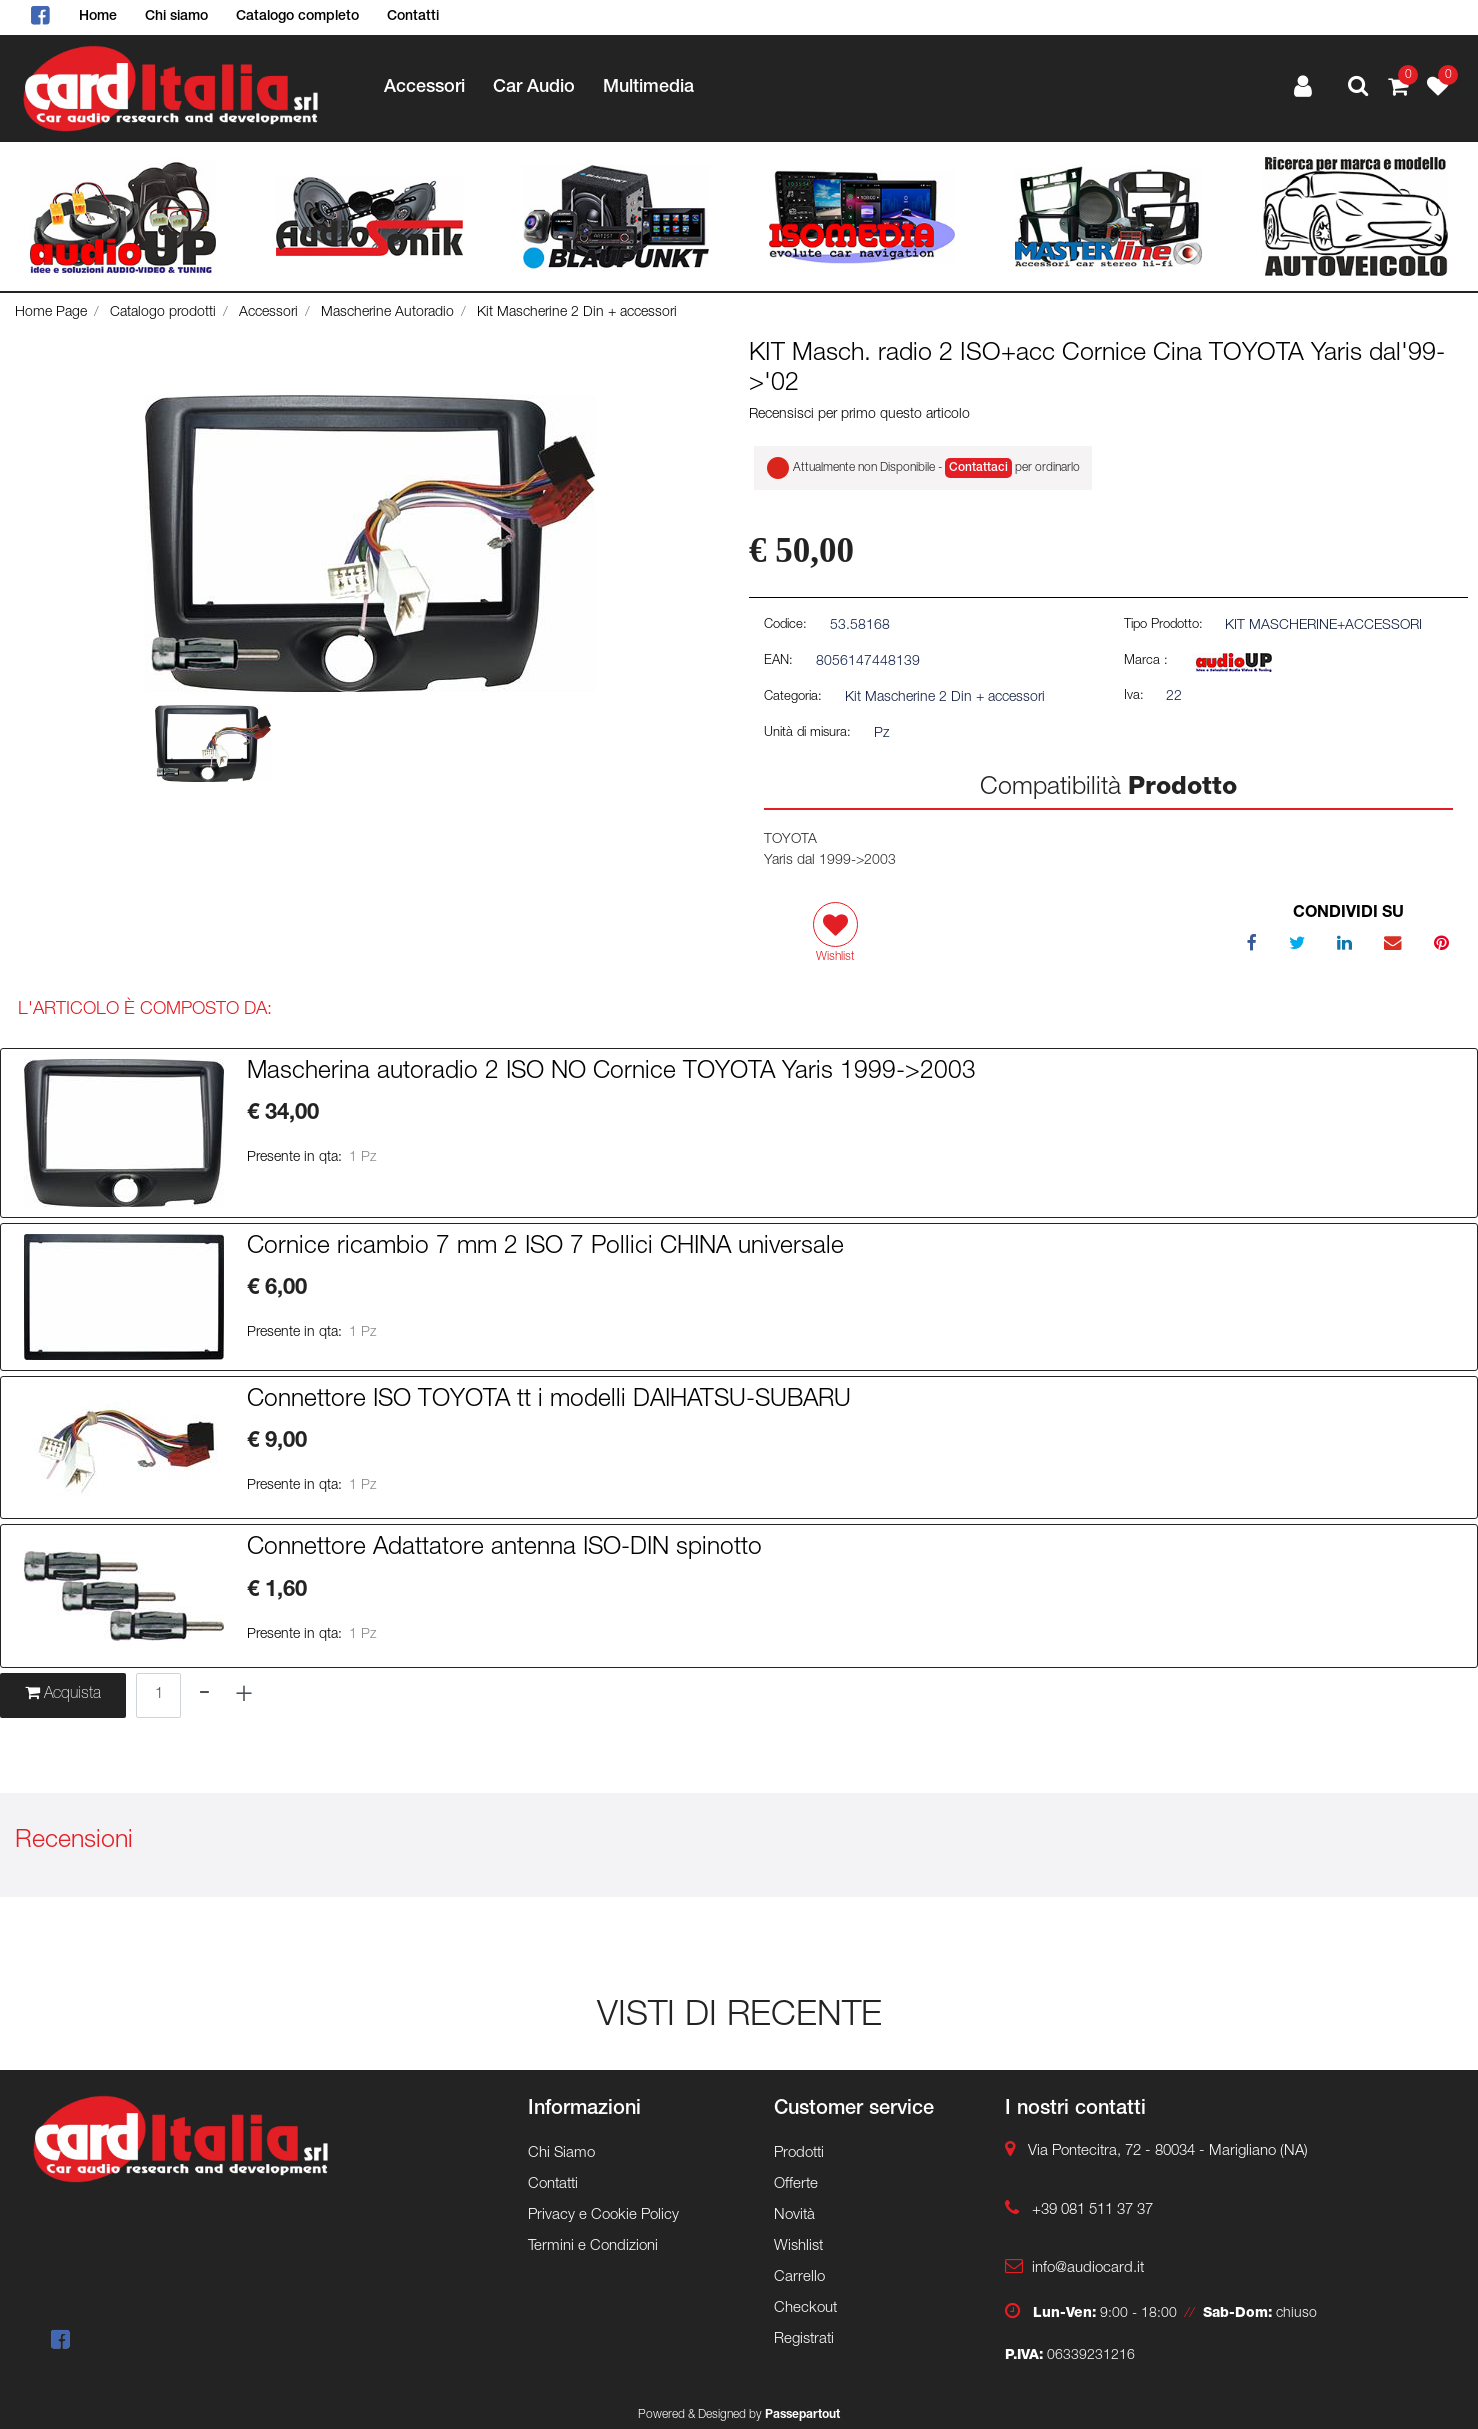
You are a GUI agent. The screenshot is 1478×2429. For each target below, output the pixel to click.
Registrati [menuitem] (804, 2339)
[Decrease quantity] (204, 1695)
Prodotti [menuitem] (799, 2153)
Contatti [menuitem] (413, 17)
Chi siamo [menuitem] (176, 17)
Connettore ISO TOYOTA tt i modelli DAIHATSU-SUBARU (549, 1401)
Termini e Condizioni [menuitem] (593, 2246)
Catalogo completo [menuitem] (297, 17)
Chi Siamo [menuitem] (561, 2153)
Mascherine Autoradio (387, 313)
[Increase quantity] (244, 1695)
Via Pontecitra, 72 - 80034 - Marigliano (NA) (1168, 2151)
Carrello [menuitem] (799, 2277)
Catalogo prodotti (163, 313)
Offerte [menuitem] (796, 2184)
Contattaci (978, 468)
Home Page (51, 313)
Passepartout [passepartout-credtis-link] (802, 2415)
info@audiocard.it (1088, 2268)
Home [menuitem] (98, 17)
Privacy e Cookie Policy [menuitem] (603, 2215)
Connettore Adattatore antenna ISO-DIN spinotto (504, 1549)
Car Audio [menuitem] (534, 88)
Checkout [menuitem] (805, 2308)
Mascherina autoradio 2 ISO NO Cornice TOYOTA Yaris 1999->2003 (611, 1073)
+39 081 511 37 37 (1092, 2210)
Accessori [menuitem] (424, 88)
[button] (370, 544)
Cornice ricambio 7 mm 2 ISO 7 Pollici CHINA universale (545, 1248)
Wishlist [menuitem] (798, 2246)
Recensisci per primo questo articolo (859, 415)
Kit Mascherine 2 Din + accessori (577, 313)
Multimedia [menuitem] (648, 88)
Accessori (268, 313)
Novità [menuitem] (794, 2215)
